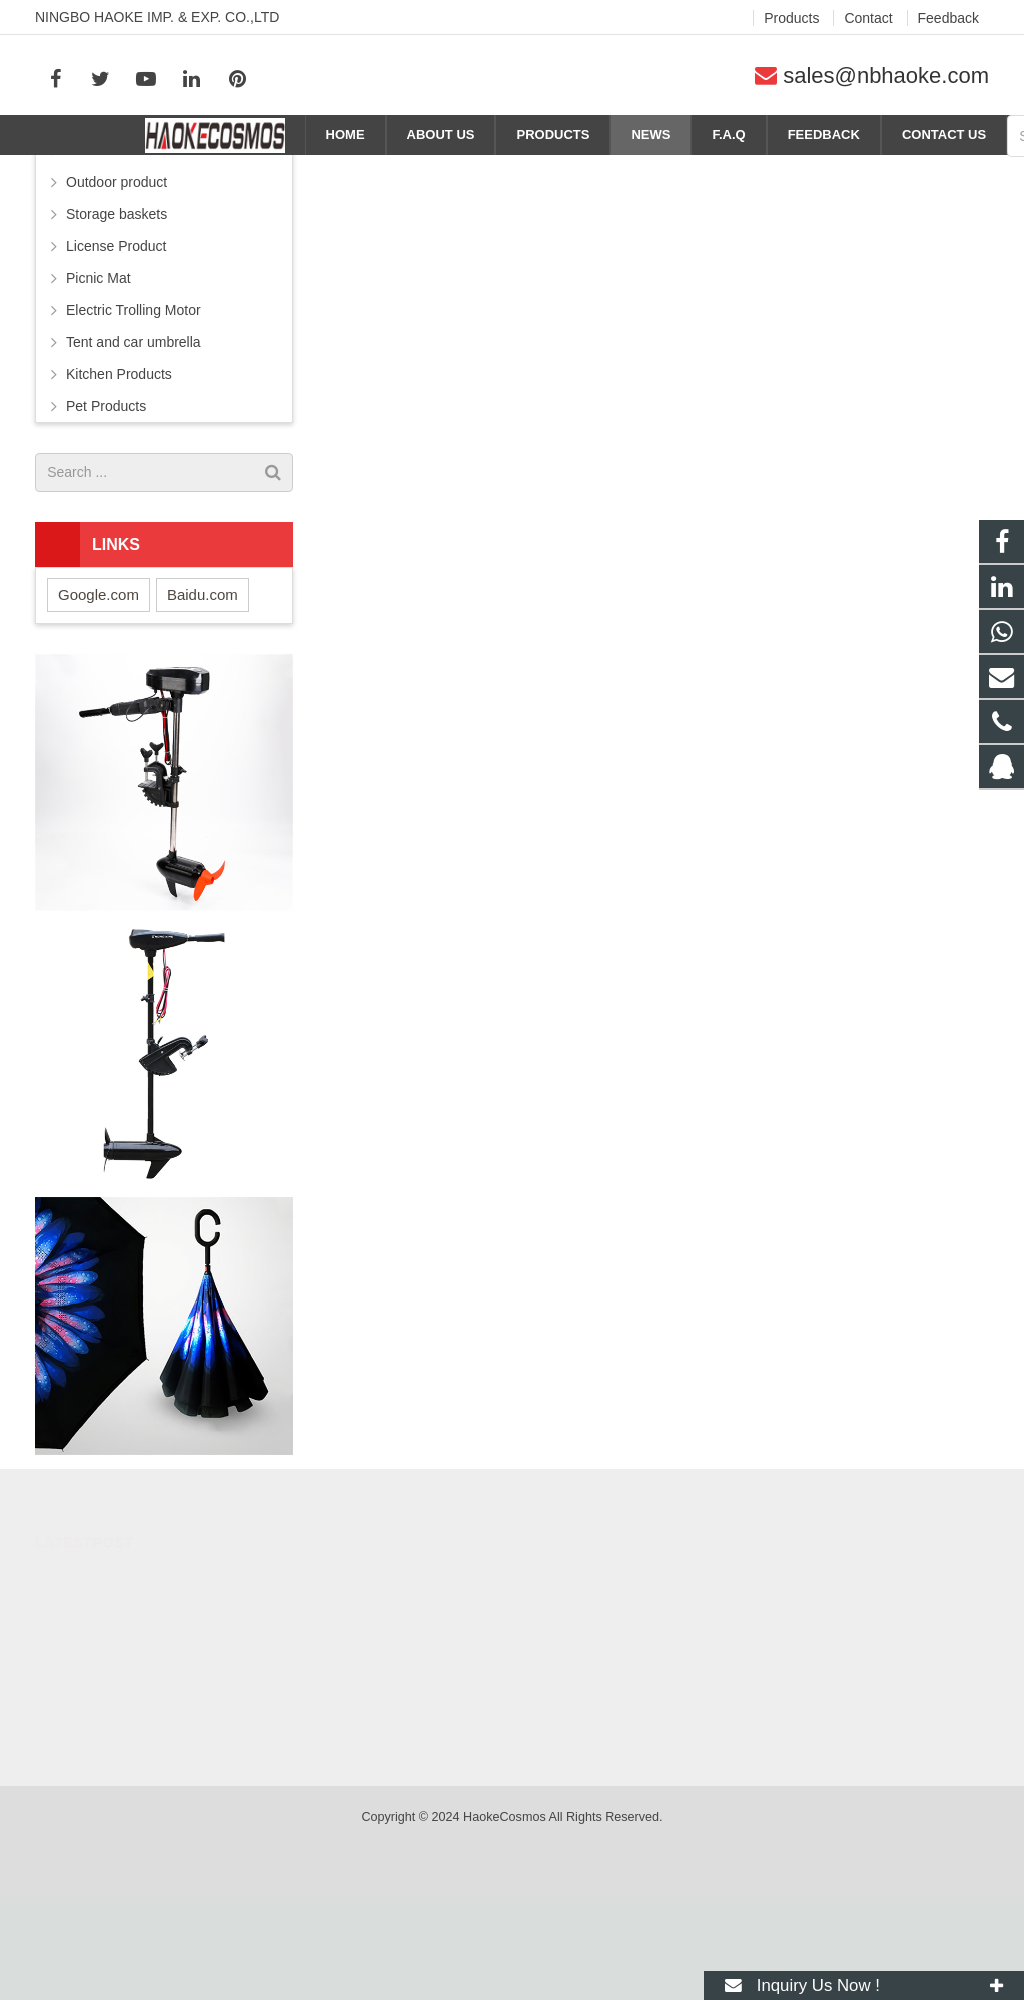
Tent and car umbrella (133, 445)
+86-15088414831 (599, 1714)
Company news (945, 172)
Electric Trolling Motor (133, 413)
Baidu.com (202, 697)
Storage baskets (116, 317)
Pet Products (106, 509)
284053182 (581, 1685)
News (864, 172)
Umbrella (94, 253)
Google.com (98, 697)
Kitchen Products (119, 477)
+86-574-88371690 (600, 1743)
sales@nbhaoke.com (886, 75)
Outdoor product (116, 285)
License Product (116, 349)
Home (806, 172)
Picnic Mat (98, 381)
